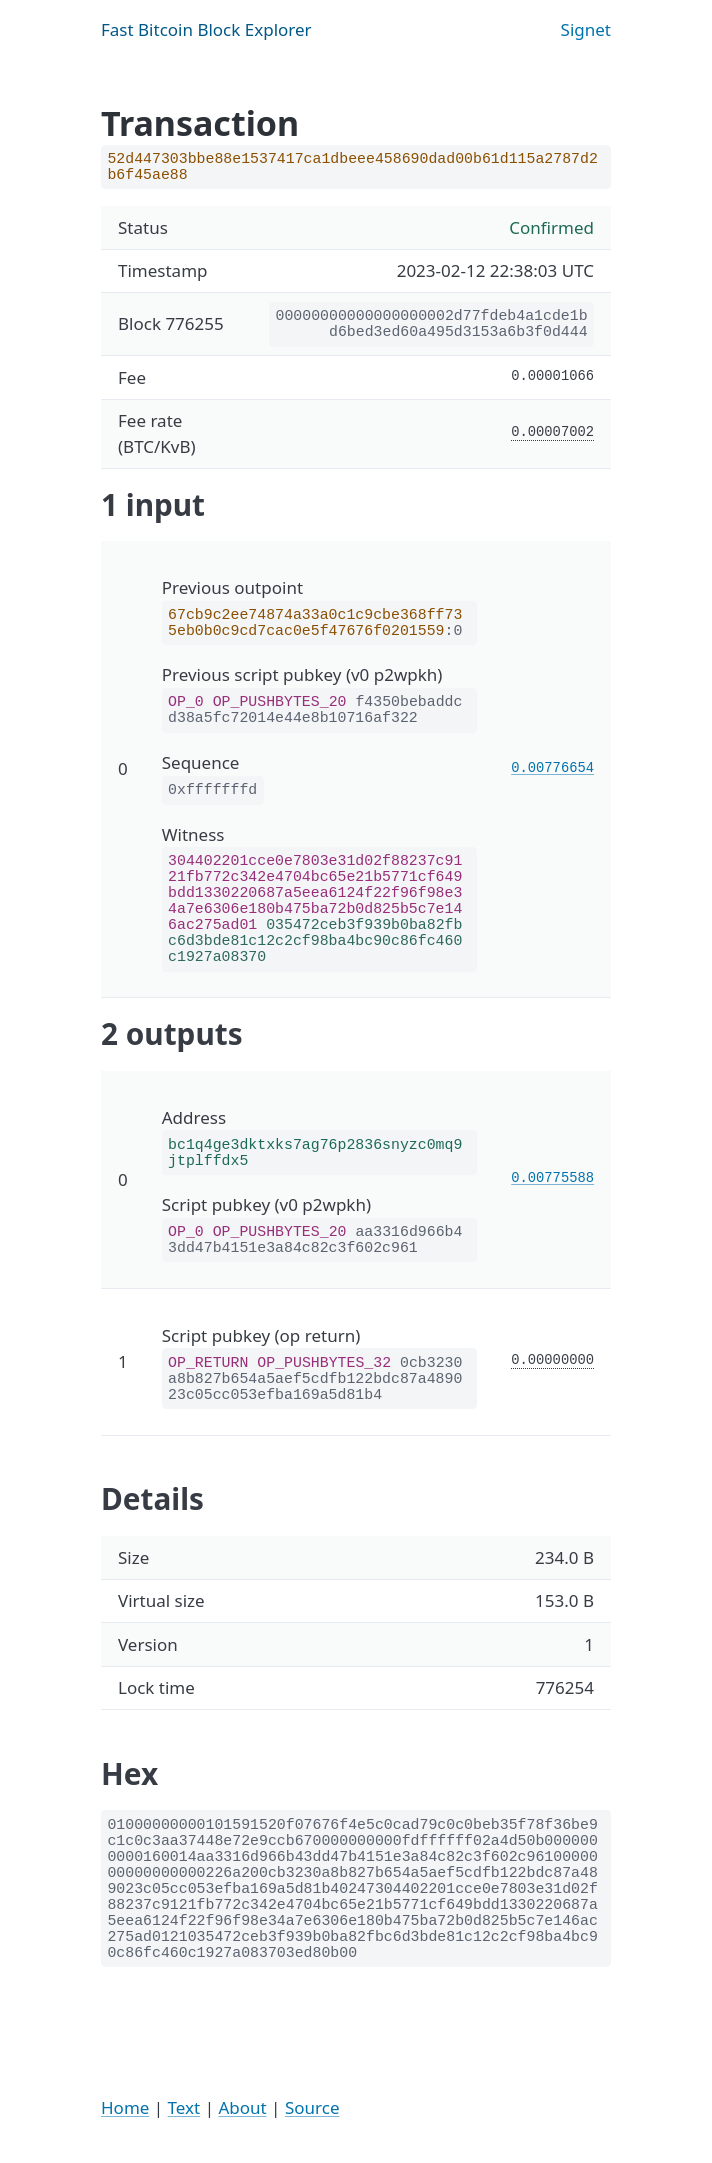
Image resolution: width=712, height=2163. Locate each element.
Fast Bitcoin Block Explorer (206, 29)
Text (184, 2107)
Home (125, 2107)
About (242, 2107)
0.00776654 (552, 768)
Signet (586, 29)
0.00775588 (552, 1178)
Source (312, 2107)
